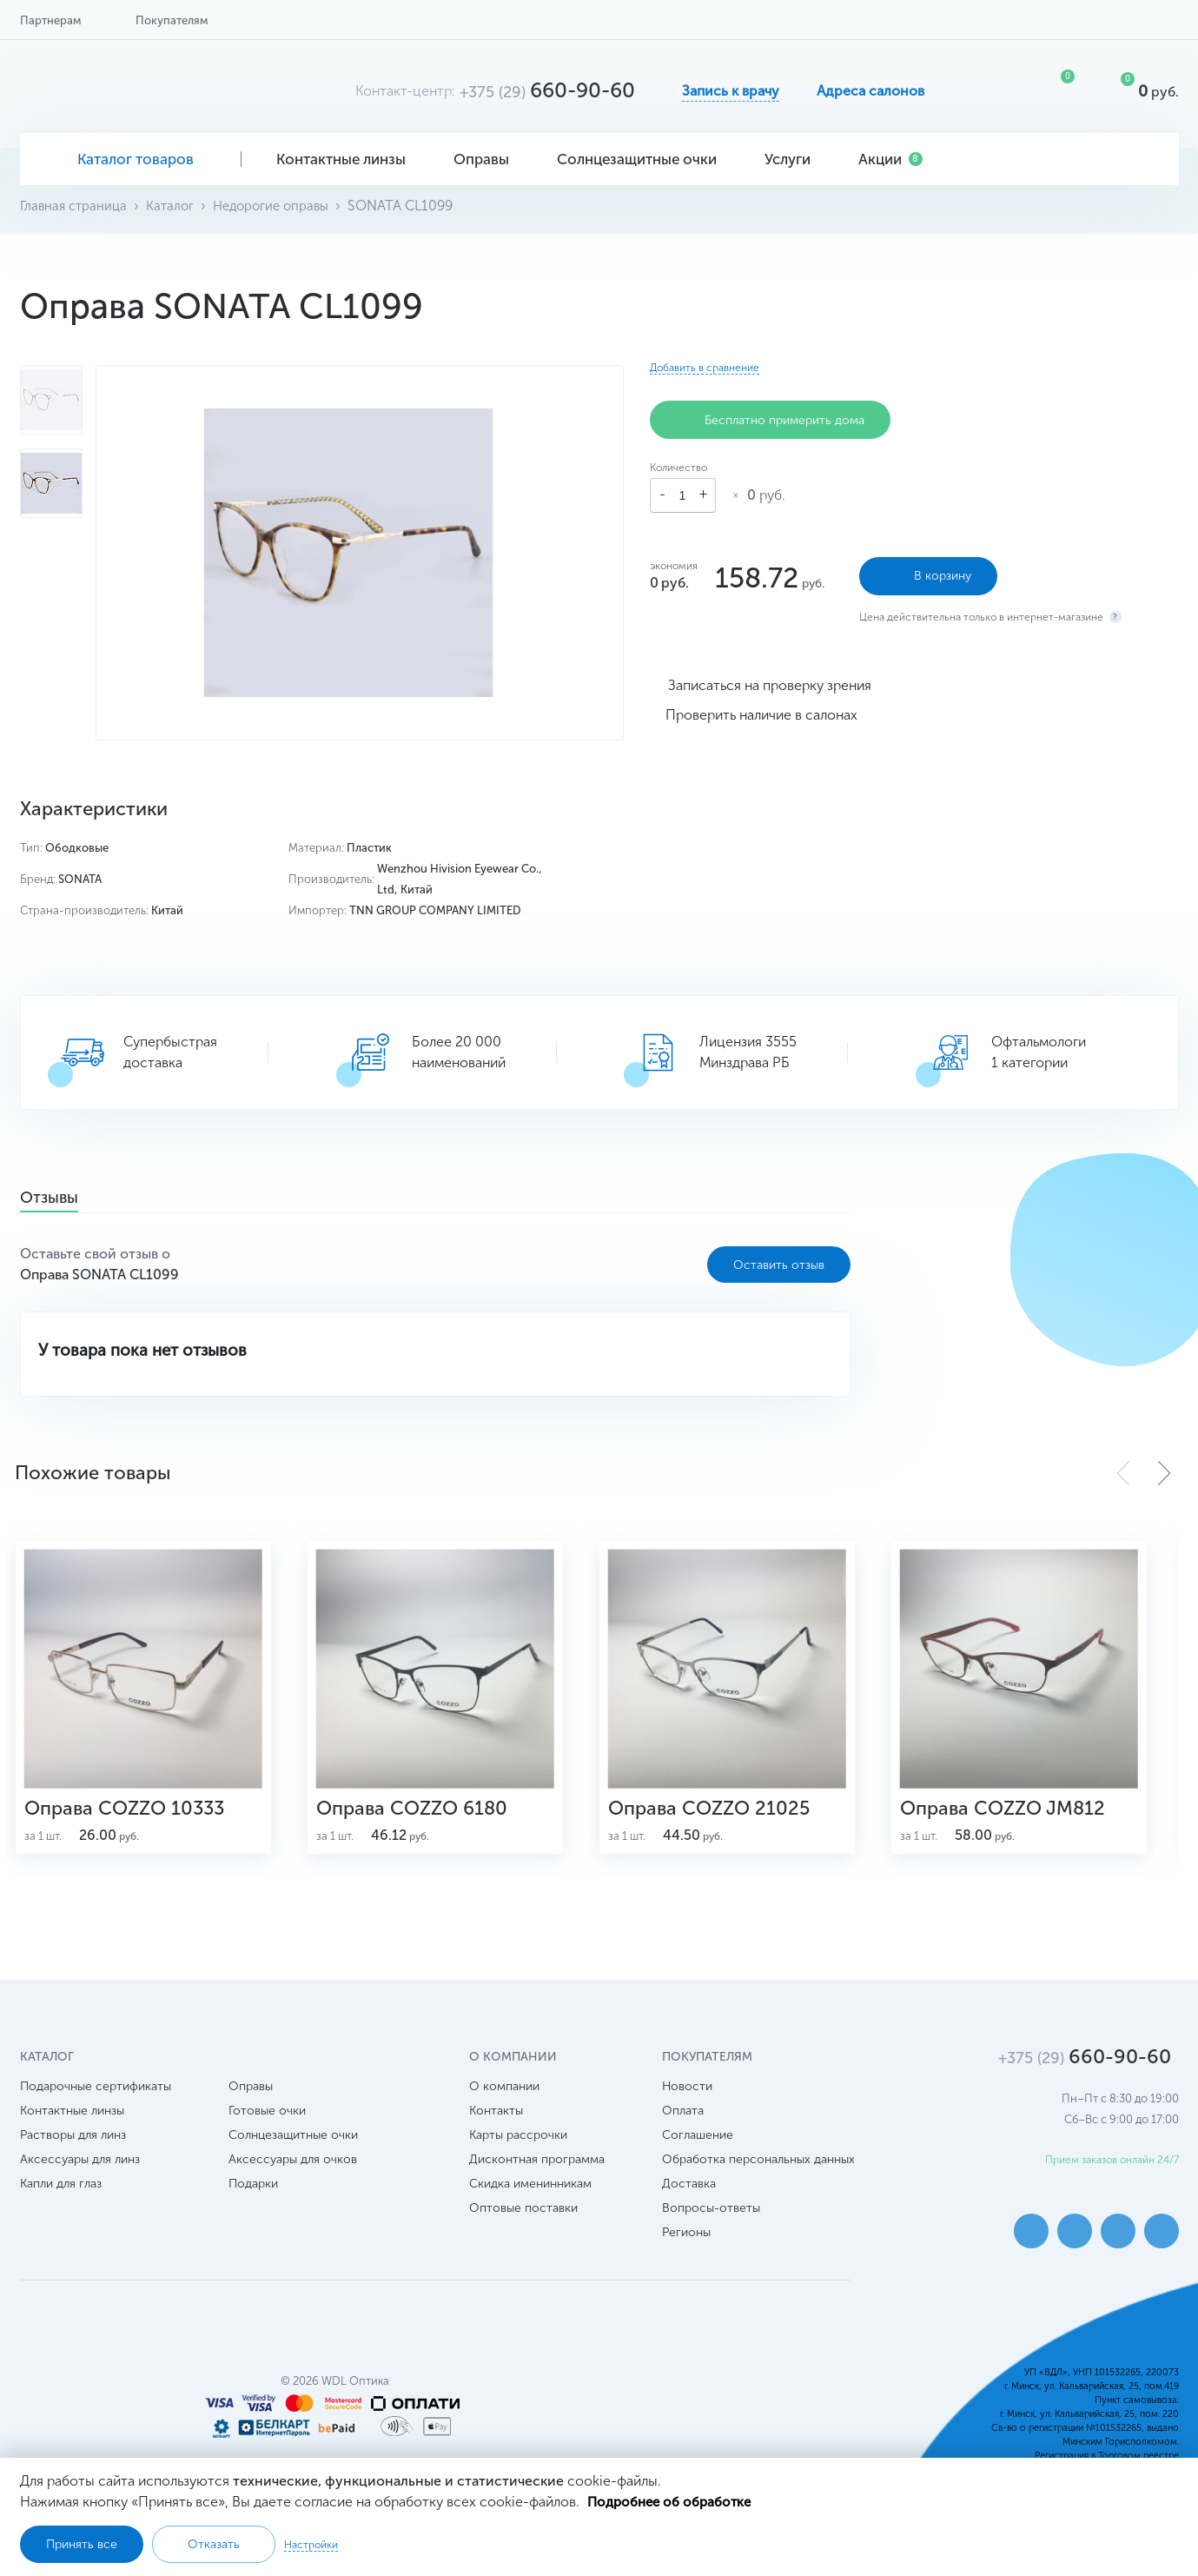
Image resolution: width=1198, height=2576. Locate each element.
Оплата (683, 2131)
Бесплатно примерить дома (770, 419)
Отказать (214, 2544)
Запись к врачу (730, 91)
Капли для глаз (61, 2204)
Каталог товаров (131, 159)
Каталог (176, 205)
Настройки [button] (311, 2544)
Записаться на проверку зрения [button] (769, 680)
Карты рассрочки (518, 2155)
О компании (504, 2107)
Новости (687, 2107)
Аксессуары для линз (80, 2180)
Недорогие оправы (281, 205)
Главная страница (76, 205)
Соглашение (697, 2155)
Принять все (81, 2544)
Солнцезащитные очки (643, 159)
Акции (890, 159)
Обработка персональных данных (758, 2180)
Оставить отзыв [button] (778, 1264)
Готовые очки (267, 2131)
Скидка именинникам (530, 2204)
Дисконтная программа (537, 2180)
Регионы (686, 2253)
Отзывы (58, 1198)
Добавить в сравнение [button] (704, 368)
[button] (1164, 1472)
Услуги (794, 159)
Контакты (496, 2131)
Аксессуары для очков (292, 2180)
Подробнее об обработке (672, 2501)
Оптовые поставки (523, 2228)
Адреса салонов (870, 91)
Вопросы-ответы (711, 2228)
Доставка (689, 2204)
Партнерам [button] (50, 20)
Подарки (253, 2204)
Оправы (487, 159)
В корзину (928, 571)
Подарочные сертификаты (95, 2107)
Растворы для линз (73, 2155)
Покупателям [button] (172, 20)
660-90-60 (547, 90)
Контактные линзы (347, 159)
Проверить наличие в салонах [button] (761, 709)
